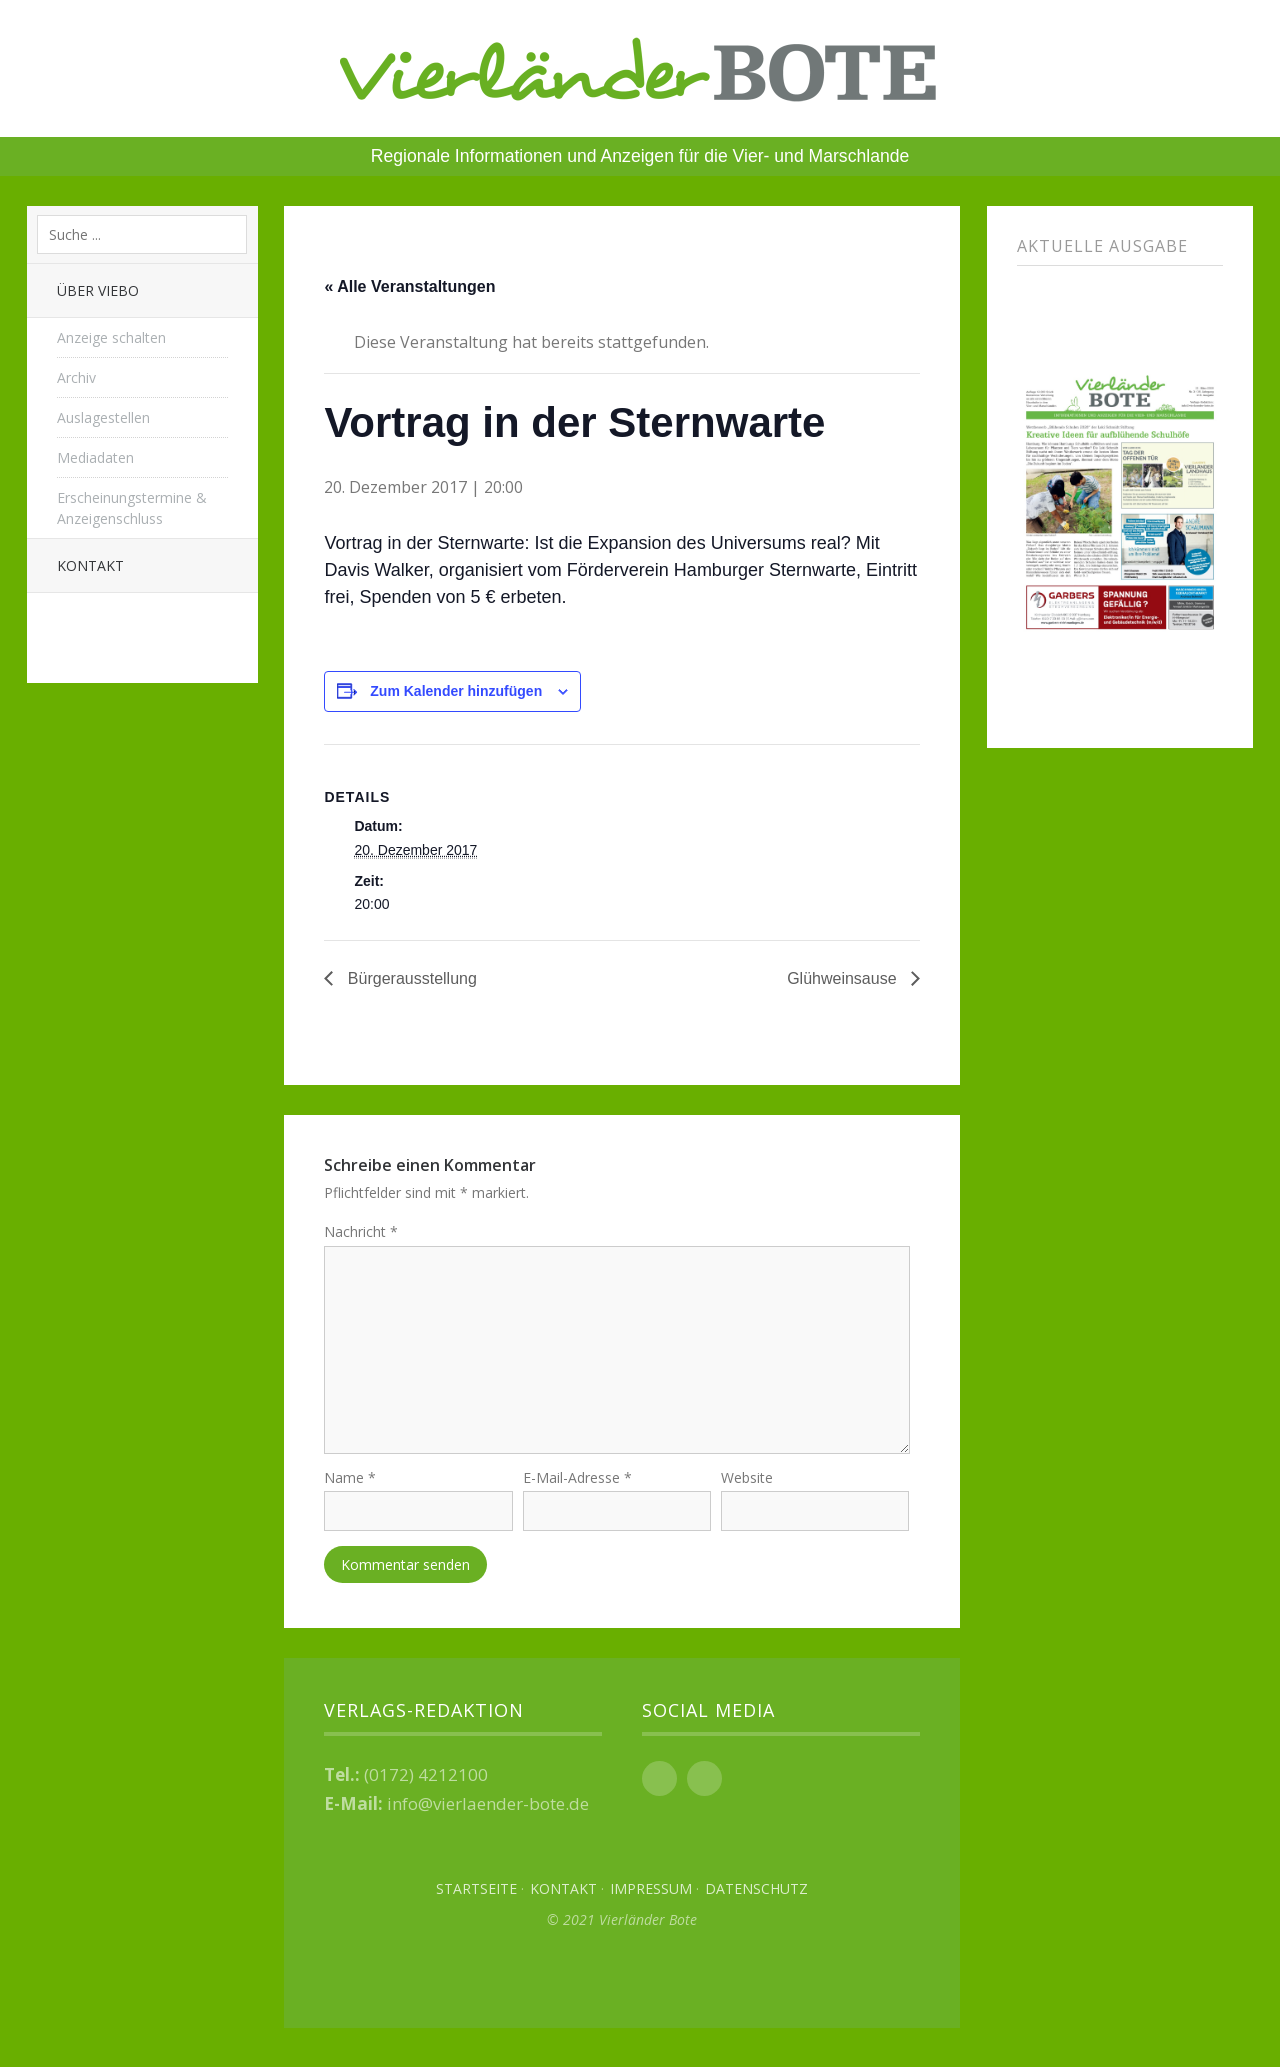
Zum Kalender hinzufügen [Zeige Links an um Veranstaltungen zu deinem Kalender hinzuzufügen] (456, 691)
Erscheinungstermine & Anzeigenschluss (132, 508)
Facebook (659, 1787)
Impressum (651, 1897)
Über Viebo (98, 290)
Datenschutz (756, 1897)
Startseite (476, 1897)
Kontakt (90, 565)
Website (747, 1485)
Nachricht (361, 1231)
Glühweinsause (844, 978)
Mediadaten (95, 457)
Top (622, 1987)
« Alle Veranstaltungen (409, 286)
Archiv (76, 377)
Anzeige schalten (111, 337)
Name (350, 1485)
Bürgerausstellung (409, 978)
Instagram (704, 1787)
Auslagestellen (103, 417)
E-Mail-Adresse (577, 1485)
